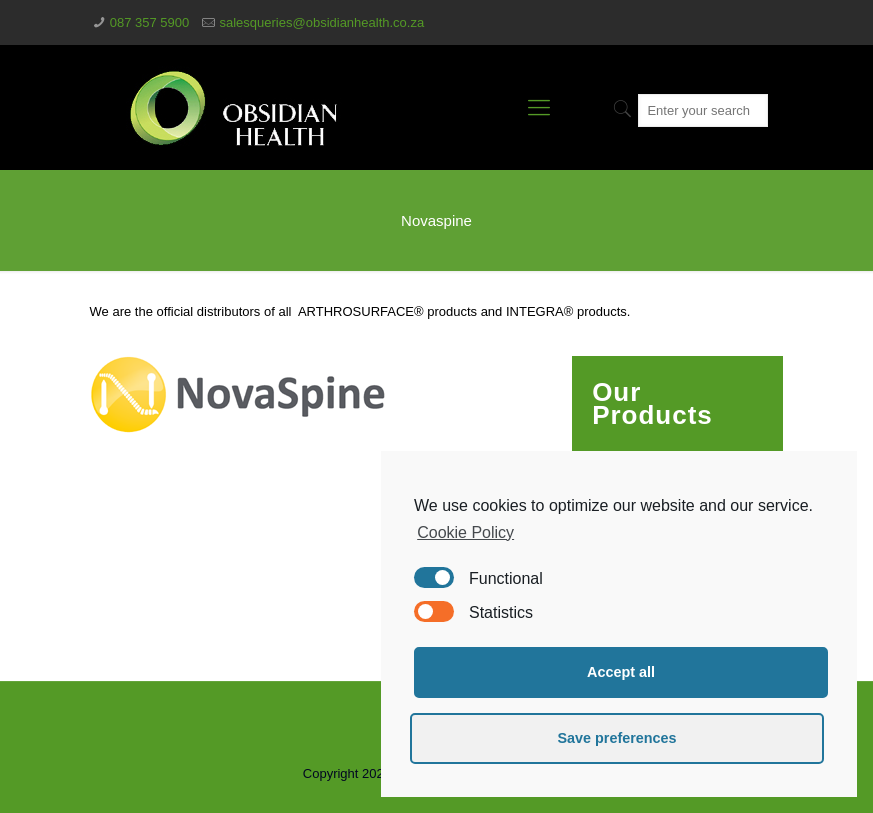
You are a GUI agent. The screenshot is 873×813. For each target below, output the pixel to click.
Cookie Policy (465, 532)
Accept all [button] (621, 672)
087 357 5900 (150, 22)
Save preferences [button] (616, 738)
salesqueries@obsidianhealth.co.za (321, 22)
